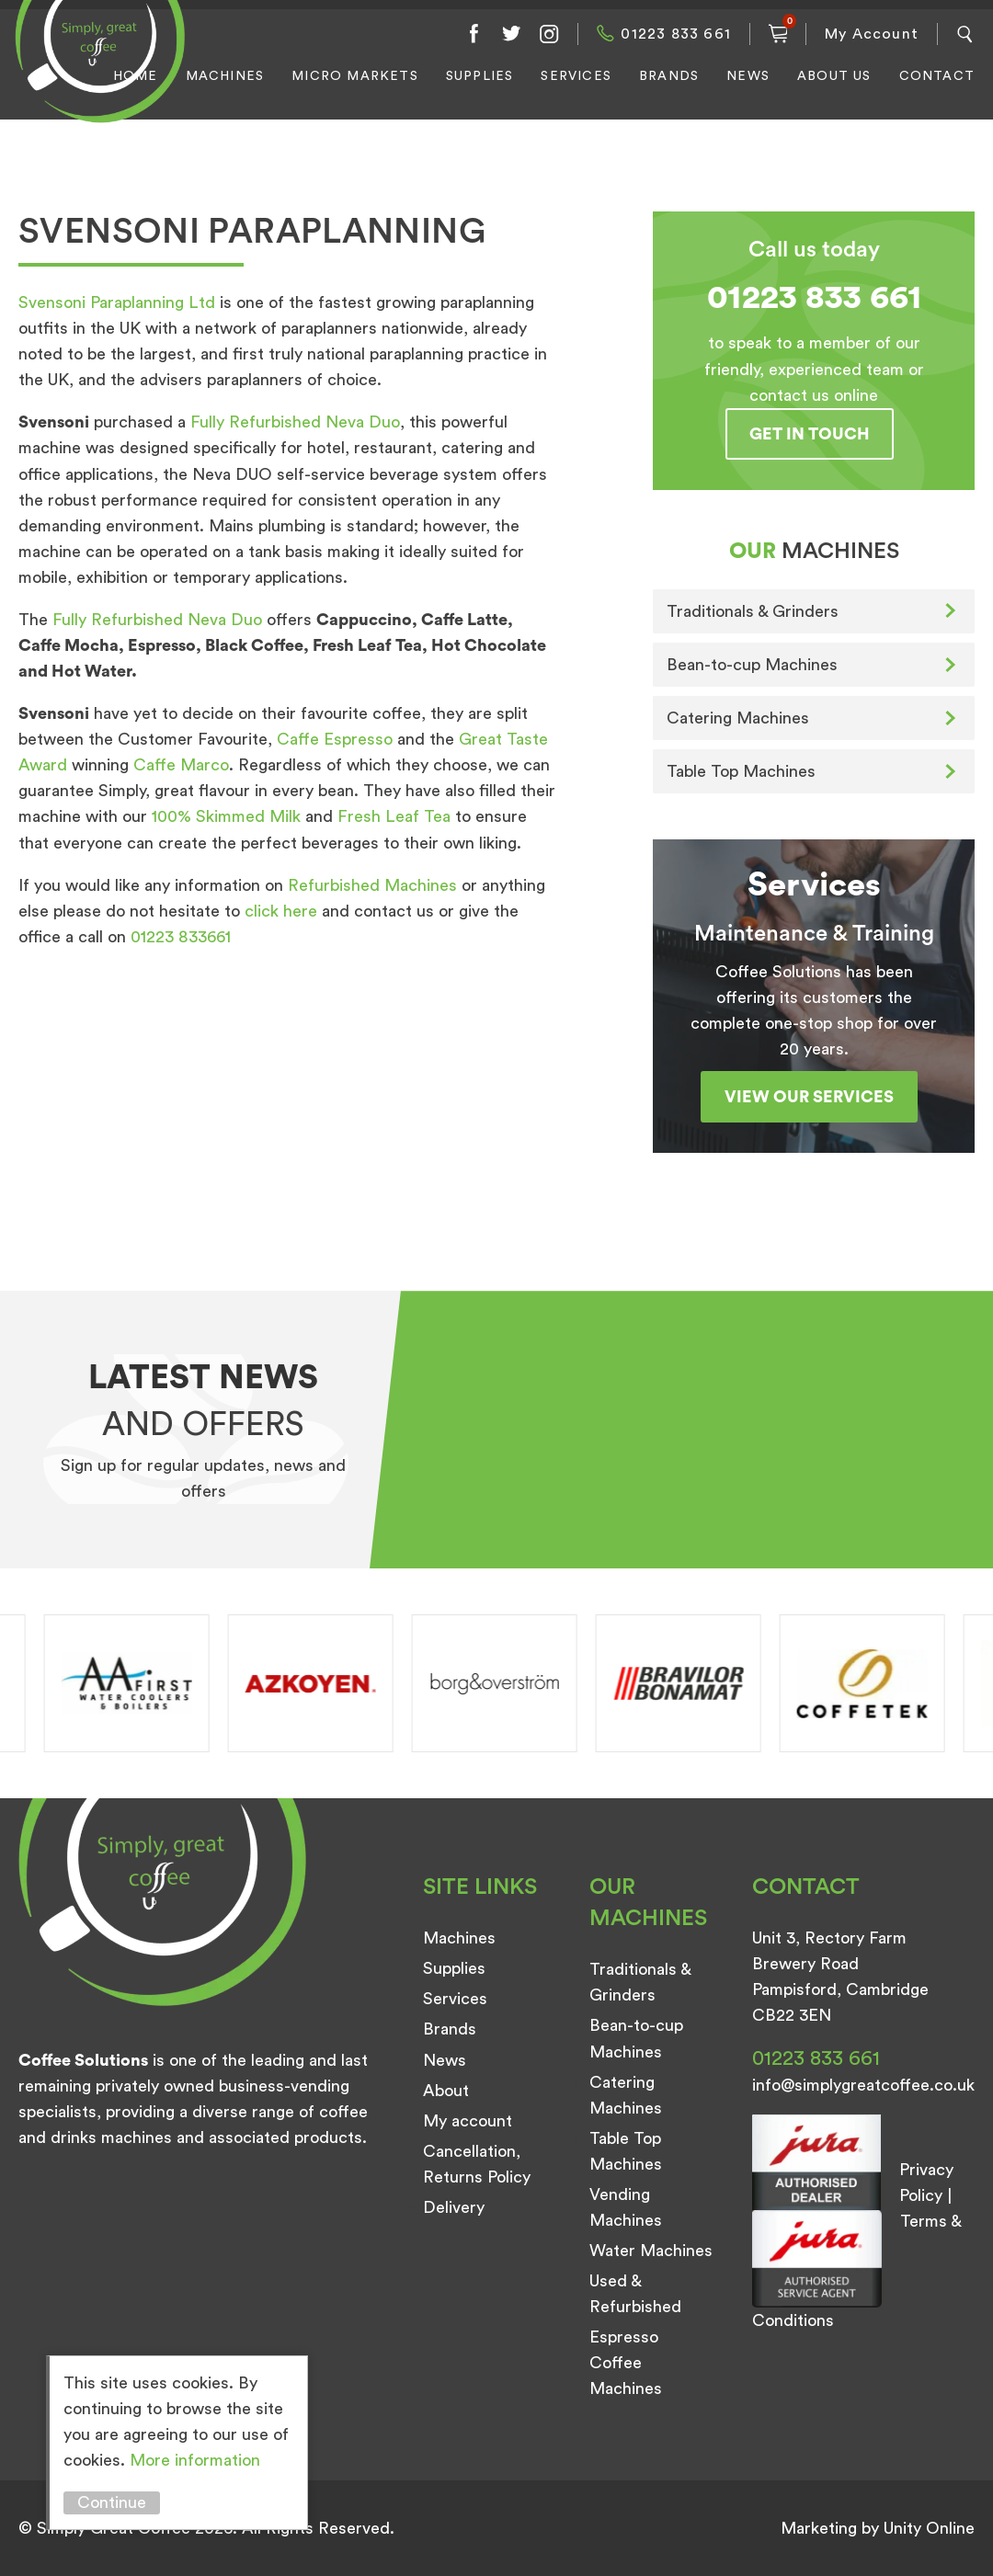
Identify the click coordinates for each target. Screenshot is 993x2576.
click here (283, 911)
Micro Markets (354, 76)
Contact (937, 76)
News (748, 76)
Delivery (454, 2207)
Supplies (480, 76)
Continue (111, 2502)
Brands (669, 76)
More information (195, 2460)
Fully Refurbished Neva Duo (295, 422)
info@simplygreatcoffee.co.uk (863, 2085)
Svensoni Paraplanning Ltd (119, 302)
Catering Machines (738, 718)
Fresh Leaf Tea (394, 816)
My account (467, 2121)
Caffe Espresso (337, 739)
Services (576, 76)
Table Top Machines (741, 771)
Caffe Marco (179, 765)
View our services (809, 1097)
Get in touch (809, 434)
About (446, 2090)
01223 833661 (181, 937)
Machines (225, 76)
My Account (872, 34)
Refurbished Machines (372, 885)
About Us (834, 76)
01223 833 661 (676, 34)
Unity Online (929, 2528)
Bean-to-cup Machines (752, 664)
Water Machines (651, 2250)
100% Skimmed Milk (228, 816)
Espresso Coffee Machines (625, 2363)
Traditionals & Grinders (753, 611)
